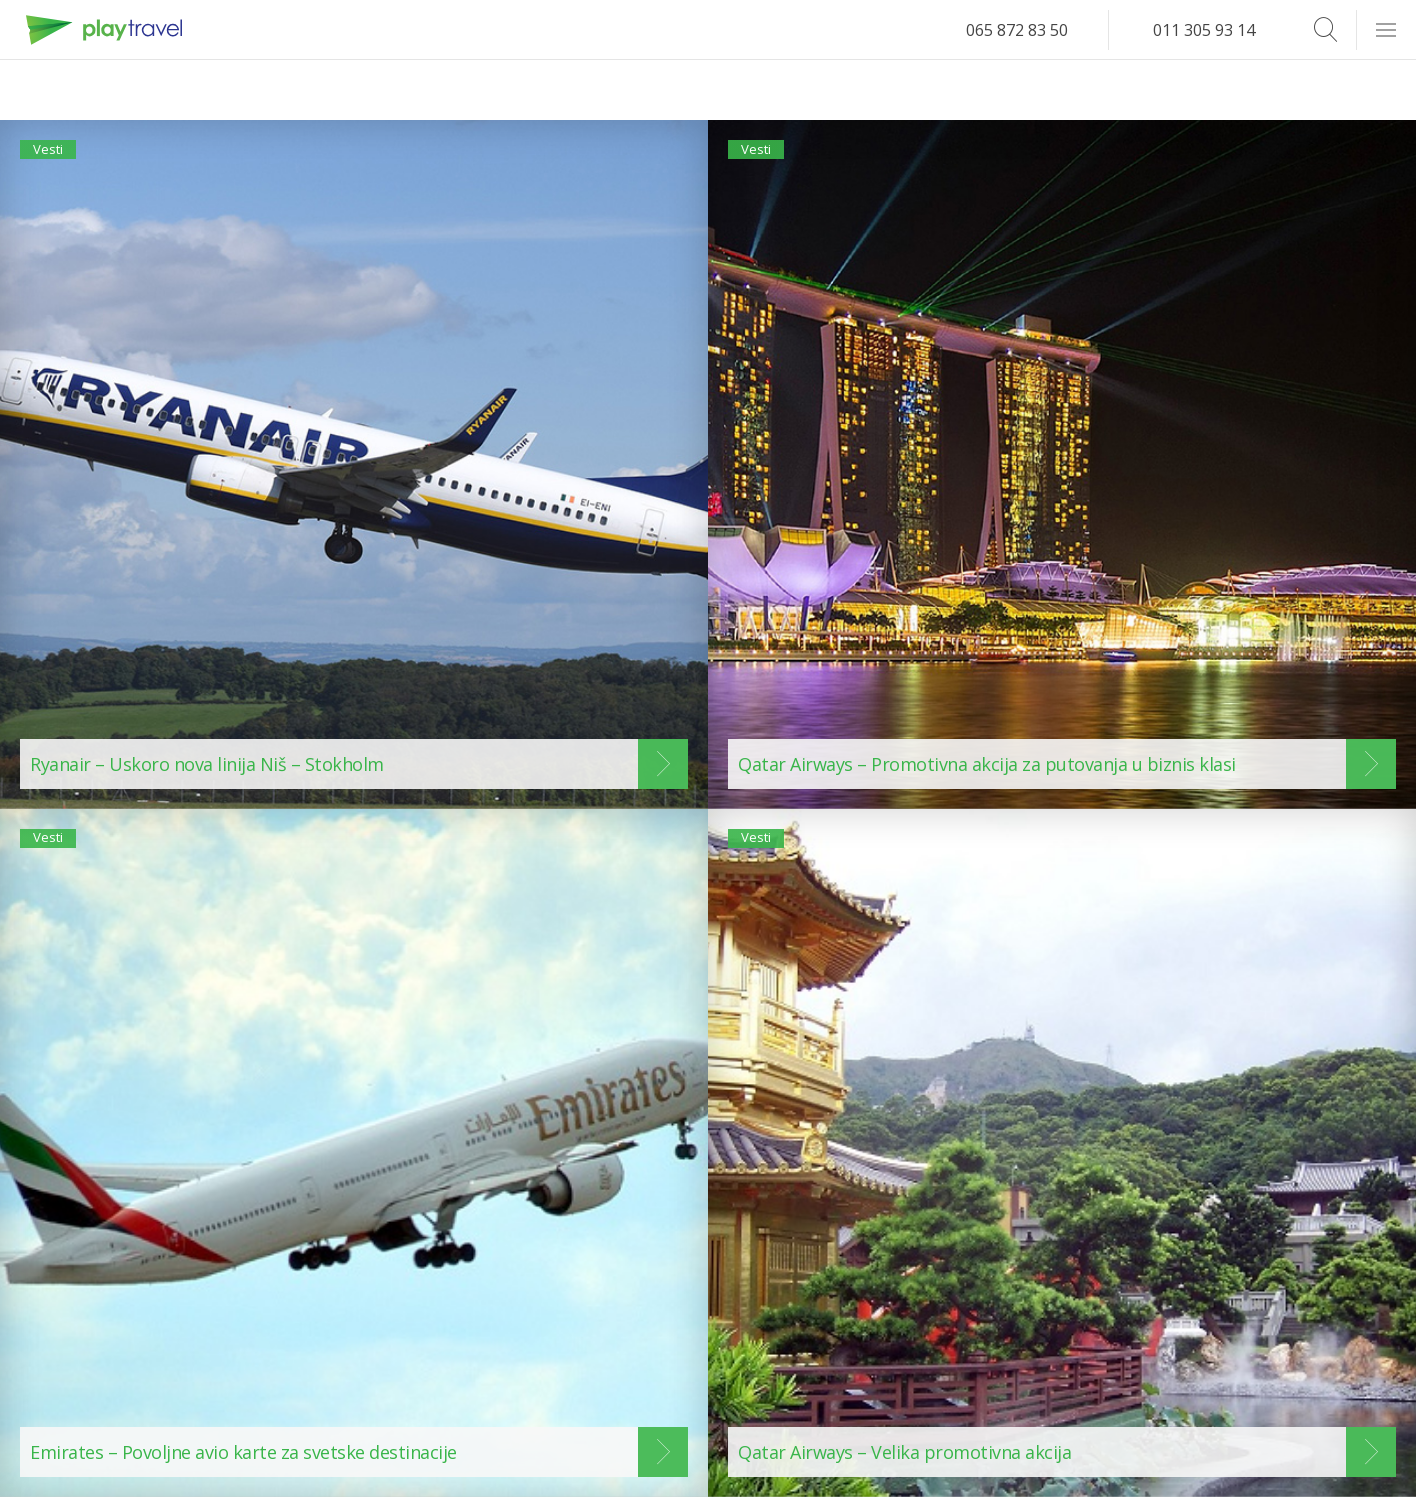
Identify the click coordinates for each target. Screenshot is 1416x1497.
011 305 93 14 (1204, 30)
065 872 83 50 (1017, 30)
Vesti (58, 158)
